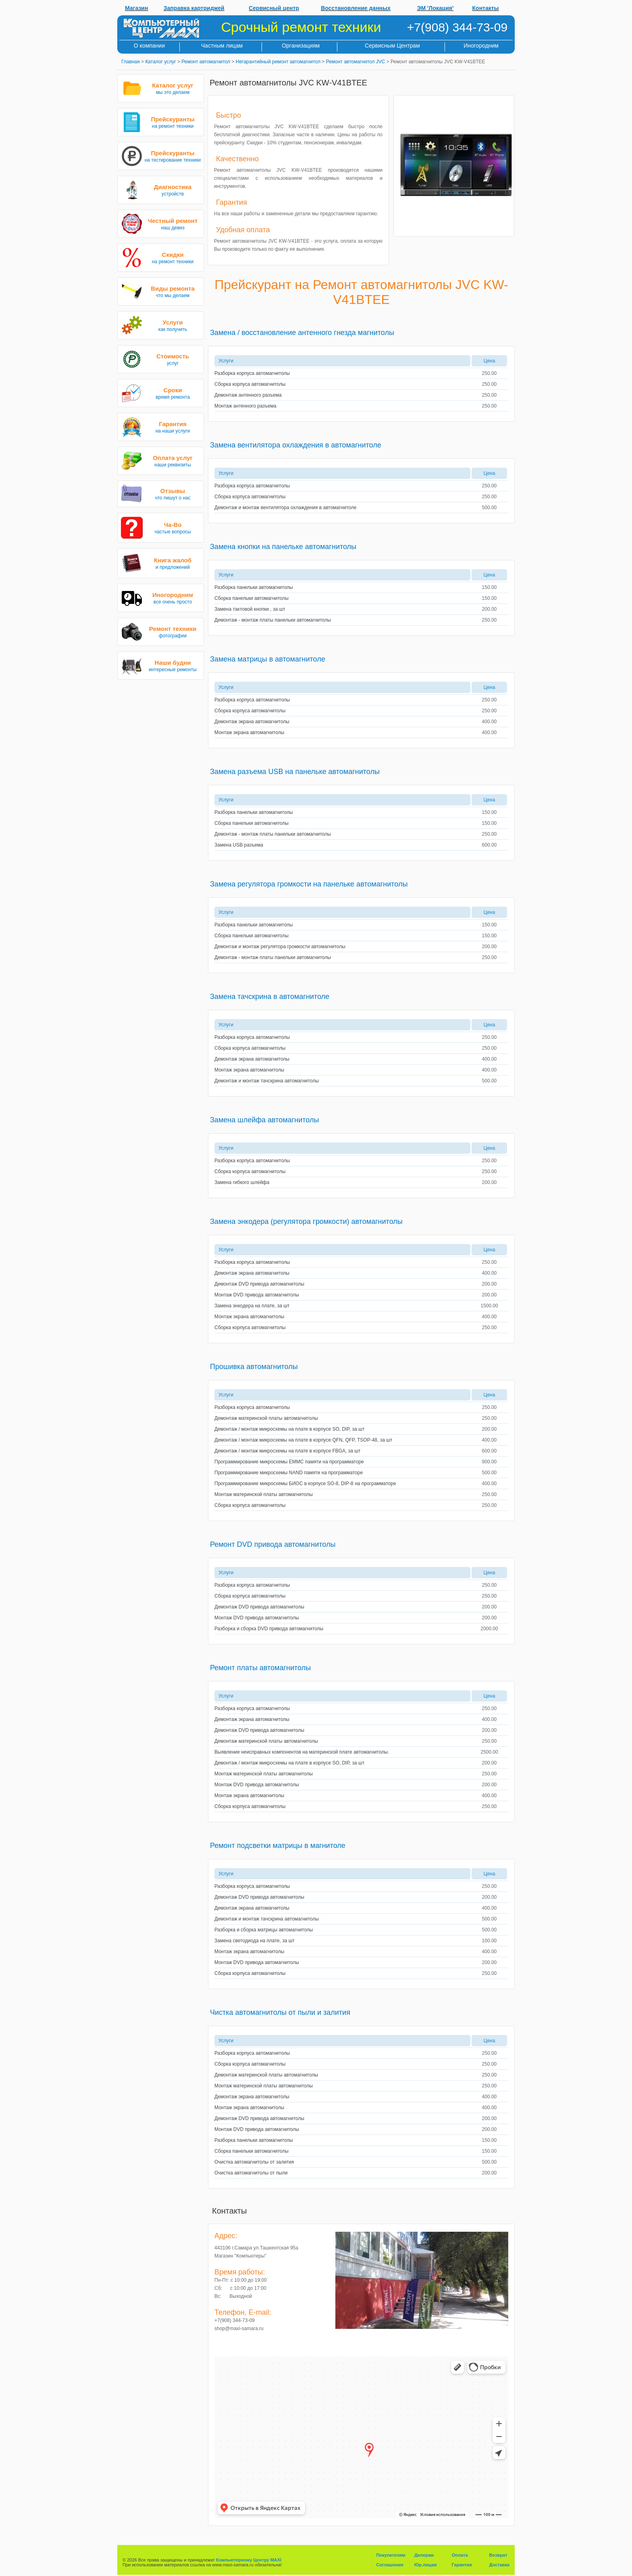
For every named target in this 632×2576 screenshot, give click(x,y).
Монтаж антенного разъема (245, 406)
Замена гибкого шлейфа (241, 1182)
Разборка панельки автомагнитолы (253, 587)
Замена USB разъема (238, 845)
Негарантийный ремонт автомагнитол (278, 62)
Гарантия (462, 2564)
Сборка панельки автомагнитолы (251, 598)
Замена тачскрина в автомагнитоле (269, 997)
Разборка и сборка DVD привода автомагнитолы (268, 1628)
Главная (130, 62)
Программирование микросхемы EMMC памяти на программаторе (289, 1462)
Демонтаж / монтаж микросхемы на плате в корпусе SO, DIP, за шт (289, 1429)
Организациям (301, 45)
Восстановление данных (356, 8)
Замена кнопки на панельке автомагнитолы (283, 547)
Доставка (499, 2564)
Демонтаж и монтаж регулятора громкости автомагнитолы (279, 946)
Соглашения (389, 2564)
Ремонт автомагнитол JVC (355, 62)
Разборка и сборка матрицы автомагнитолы (263, 1930)
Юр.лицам (425, 2564)
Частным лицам (222, 45)
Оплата (460, 2555)
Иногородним (481, 45)
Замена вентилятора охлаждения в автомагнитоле (295, 445)
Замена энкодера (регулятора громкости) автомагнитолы (306, 1221)
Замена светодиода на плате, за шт (254, 1940)
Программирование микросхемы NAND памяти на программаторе (288, 1472)
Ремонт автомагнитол (205, 62)
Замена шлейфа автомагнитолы (264, 1120)
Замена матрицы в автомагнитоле (267, 659)
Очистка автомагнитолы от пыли (251, 2173)
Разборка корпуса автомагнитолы (252, 373)
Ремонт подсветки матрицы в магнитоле (277, 1845)
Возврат (498, 2555)
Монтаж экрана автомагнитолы (249, 732)
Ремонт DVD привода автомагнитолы (272, 1544)
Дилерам (424, 2555)
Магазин (136, 8)
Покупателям (390, 2555)
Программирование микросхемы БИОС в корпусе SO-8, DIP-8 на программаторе (305, 1483)
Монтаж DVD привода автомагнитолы (256, 1295)
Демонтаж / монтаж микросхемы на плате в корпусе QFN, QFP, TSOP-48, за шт (303, 1440)
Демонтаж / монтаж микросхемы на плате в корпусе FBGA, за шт (287, 1451)
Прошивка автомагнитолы (254, 1367)
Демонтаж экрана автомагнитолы (251, 721)
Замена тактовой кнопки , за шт (249, 609)
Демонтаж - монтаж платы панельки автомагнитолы (272, 620)
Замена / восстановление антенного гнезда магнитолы (302, 333)
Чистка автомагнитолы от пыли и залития (280, 2012)
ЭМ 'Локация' (435, 8)
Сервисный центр (274, 8)
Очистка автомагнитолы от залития (254, 2162)
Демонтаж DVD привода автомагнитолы (259, 1284)
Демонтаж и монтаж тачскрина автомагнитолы (266, 1081)
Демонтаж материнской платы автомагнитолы (266, 1418)
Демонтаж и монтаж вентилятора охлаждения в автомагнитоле (285, 507)
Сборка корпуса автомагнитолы (249, 384)
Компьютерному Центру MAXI (248, 2559)
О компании (149, 45)
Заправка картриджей (194, 8)
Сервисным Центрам (392, 45)
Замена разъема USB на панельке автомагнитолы (295, 772)
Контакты (485, 8)
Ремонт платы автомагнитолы (260, 1668)
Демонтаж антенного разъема (248, 395)
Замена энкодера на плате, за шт (251, 1306)
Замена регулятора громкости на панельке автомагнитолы (308, 884)
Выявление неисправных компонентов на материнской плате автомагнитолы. (301, 1752)
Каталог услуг (160, 62)
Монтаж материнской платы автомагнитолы (263, 1494)
